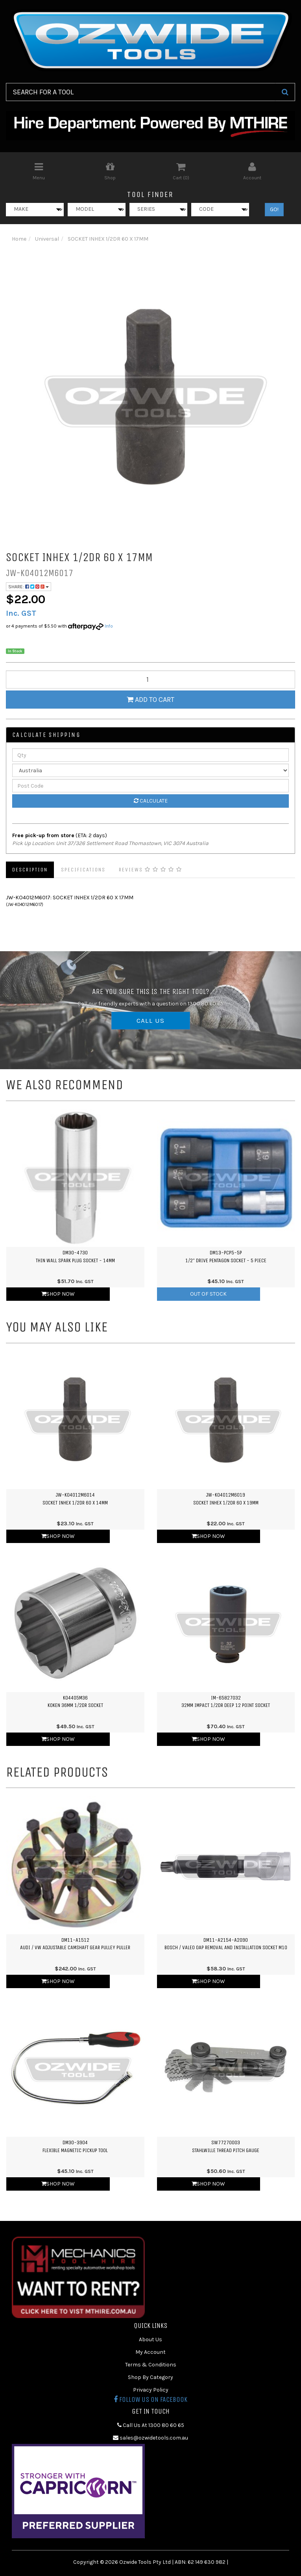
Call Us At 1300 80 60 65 (150, 2425)
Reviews (150, 869)
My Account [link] (150, 2352)
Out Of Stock (208, 1294)
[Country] (150, 770)
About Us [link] (150, 2339)
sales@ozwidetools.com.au (150, 2437)
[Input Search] (140, 92)
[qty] (150, 679)
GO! (274, 209)
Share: (28, 586)
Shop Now (58, 1294)
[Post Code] (150, 785)
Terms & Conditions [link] (150, 2364)
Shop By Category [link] (150, 2377)
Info (109, 626)
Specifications (83, 869)
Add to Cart (150, 699)
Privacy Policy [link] (150, 2389)
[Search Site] (285, 92)
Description (30, 869)
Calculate (151, 800)
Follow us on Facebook (150, 2399)
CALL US (151, 1020)
